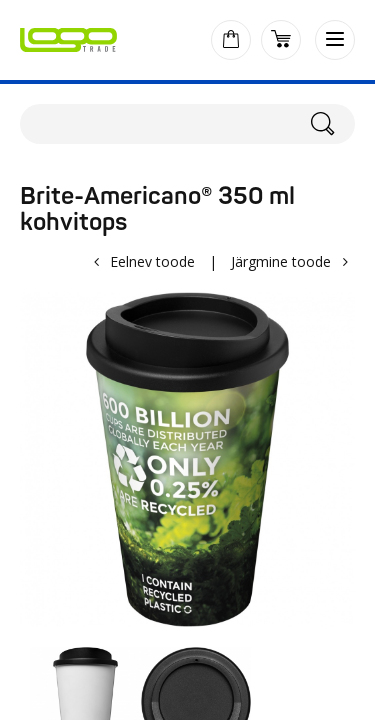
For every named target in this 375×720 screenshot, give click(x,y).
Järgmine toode (281, 261)
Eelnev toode (152, 261)
